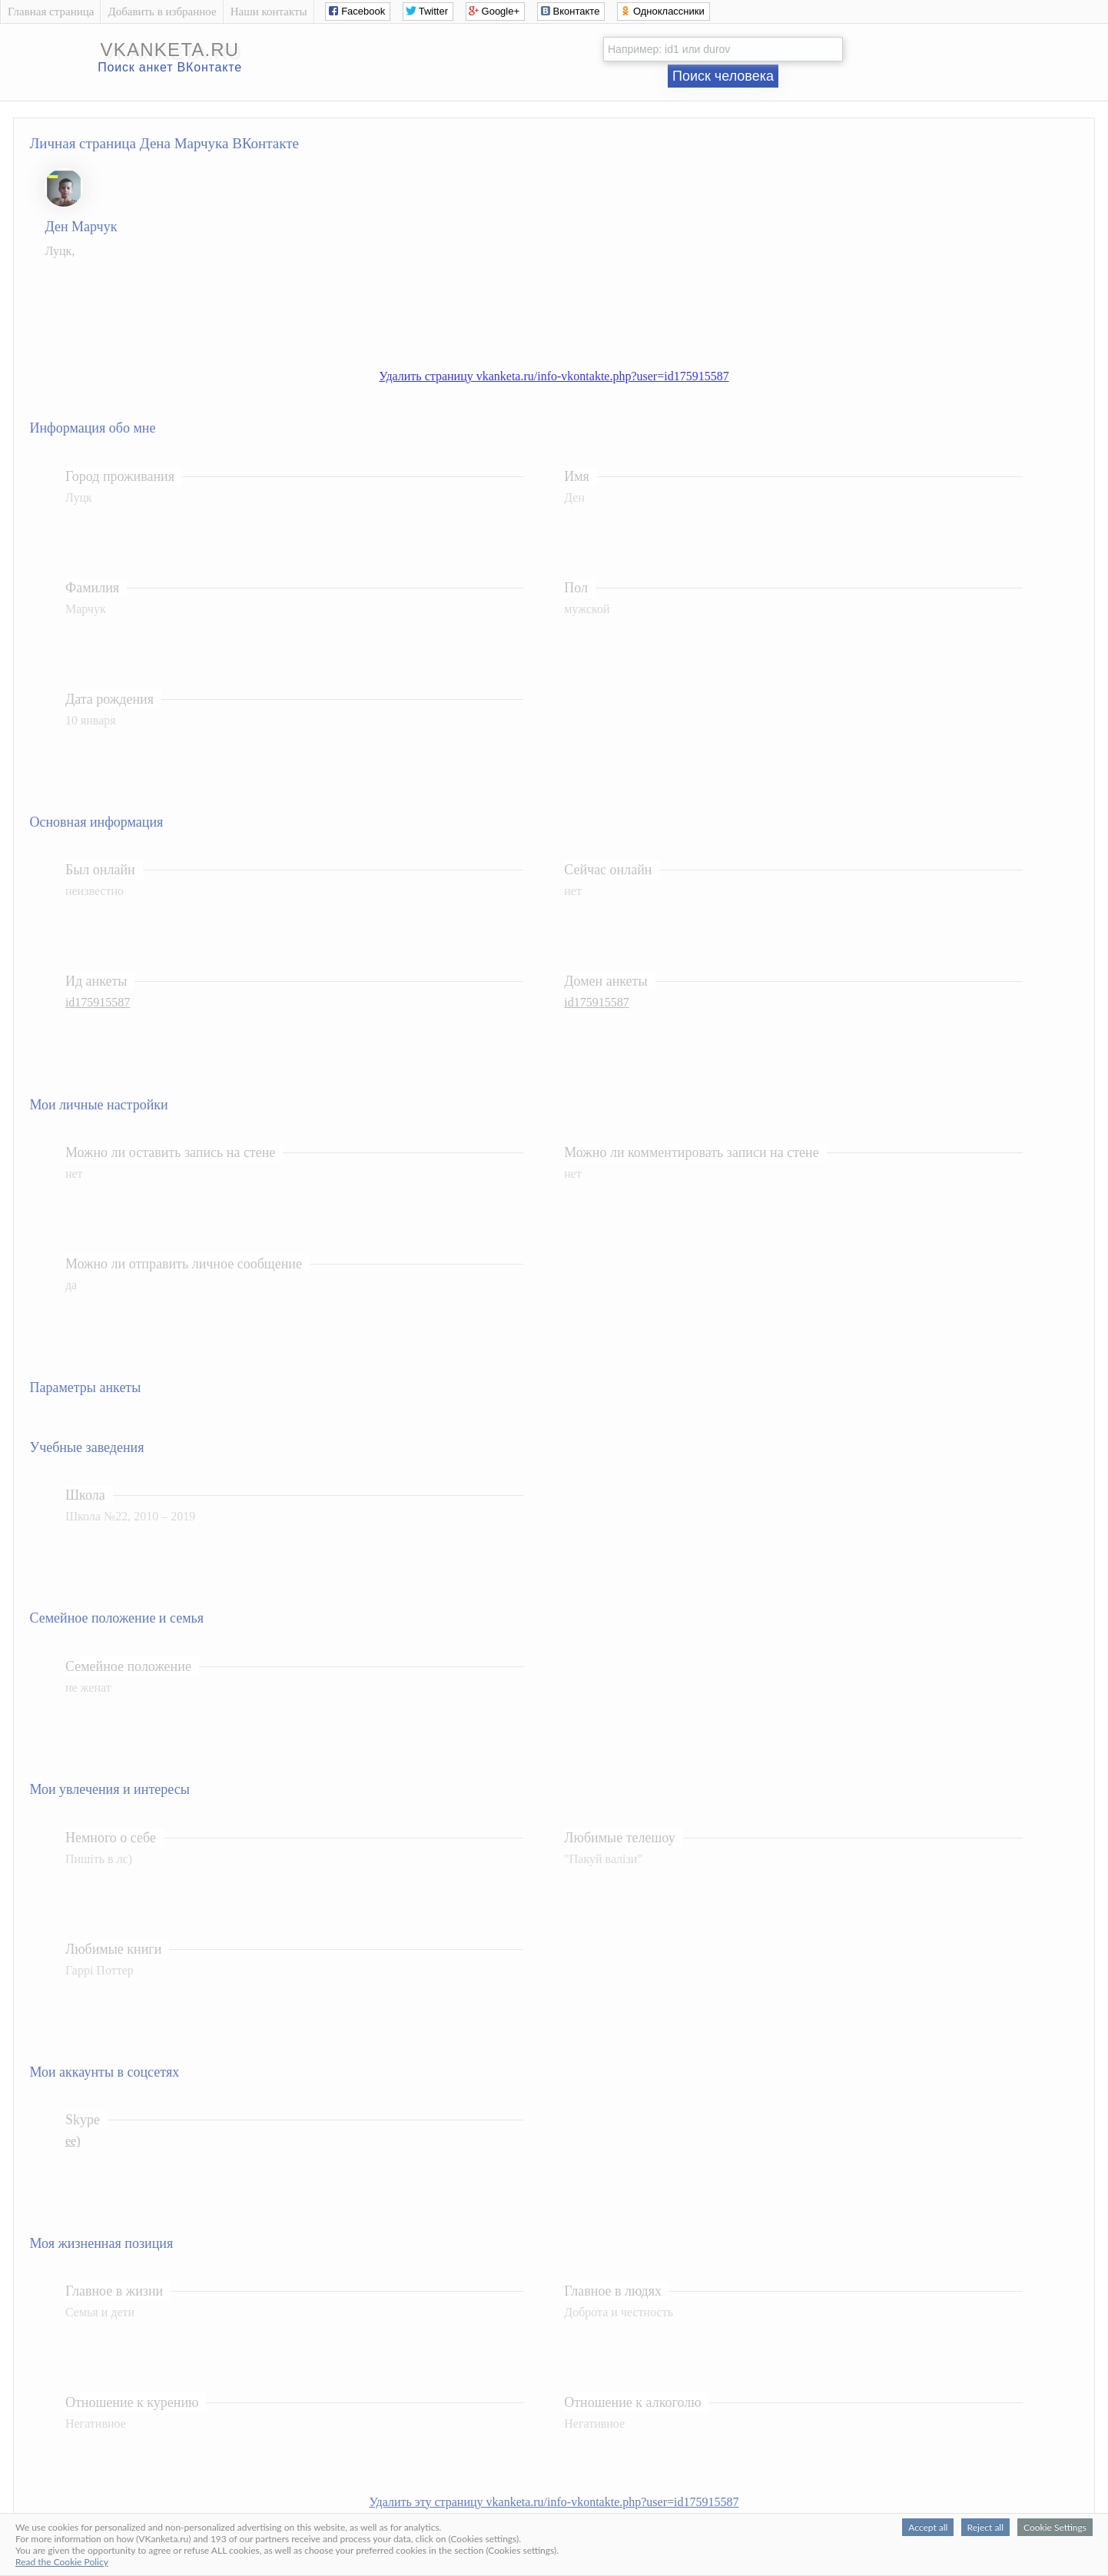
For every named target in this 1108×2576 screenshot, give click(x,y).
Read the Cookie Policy (61, 2562)
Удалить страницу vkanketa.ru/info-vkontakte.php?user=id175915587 (553, 376)
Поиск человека (723, 76)
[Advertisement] (569, 305)
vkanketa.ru (170, 49)
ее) (73, 2140)
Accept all (927, 2527)
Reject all (985, 2527)
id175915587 (97, 1002)
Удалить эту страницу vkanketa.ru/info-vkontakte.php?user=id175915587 (554, 2501)
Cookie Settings (1054, 2527)
